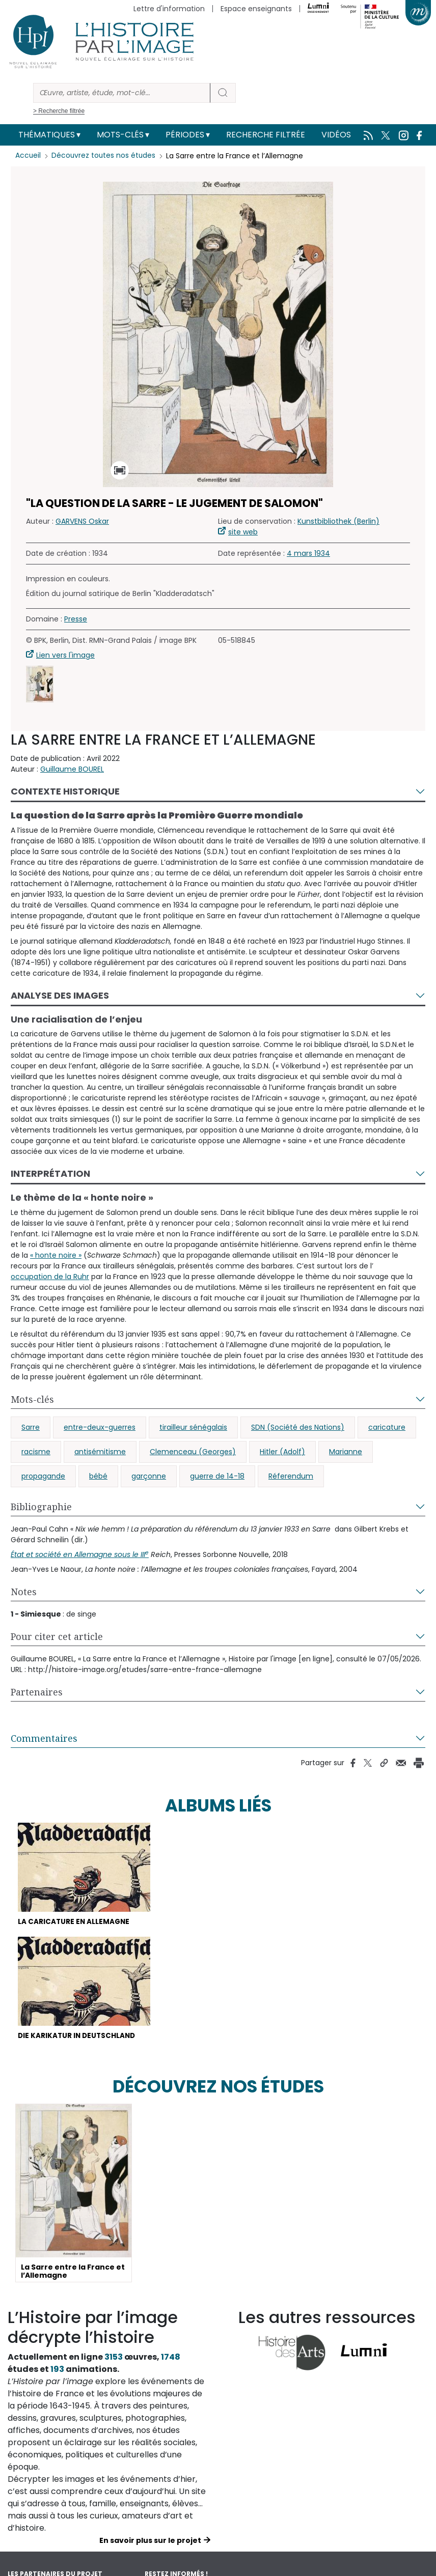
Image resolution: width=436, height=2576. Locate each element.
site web (243, 532)
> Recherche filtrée (59, 111)
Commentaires (44, 1738)
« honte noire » (55, 1255)
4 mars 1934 (308, 553)
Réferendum (290, 1476)
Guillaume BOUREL (72, 769)
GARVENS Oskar (82, 521)
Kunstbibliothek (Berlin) (338, 521)
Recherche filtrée (265, 134)
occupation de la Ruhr (50, 1276)
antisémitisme (100, 1452)
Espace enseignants (256, 8)
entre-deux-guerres (99, 1427)
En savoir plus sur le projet (150, 2542)
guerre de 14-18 (217, 1476)
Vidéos (336, 134)
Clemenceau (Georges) (193, 1452)
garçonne (148, 1476)
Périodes (185, 134)
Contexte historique (65, 791)
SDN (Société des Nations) (297, 1427)
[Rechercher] (121, 93)
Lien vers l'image (65, 655)
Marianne (345, 1452)
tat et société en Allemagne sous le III (79, 1554)
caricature (386, 1427)
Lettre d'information (169, 8)
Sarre (30, 1427)
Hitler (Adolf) (282, 1452)
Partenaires (37, 1692)
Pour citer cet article (57, 1636)
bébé (98, 1476)
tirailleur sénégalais (193, 1427)
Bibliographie (41, 1507)
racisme (35, 1452)
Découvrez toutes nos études (104, 156)
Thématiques (46, 134)
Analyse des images (60, 995)
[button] (39, 684)
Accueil (28, 156)
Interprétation (50, 1173)
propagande (43, 1476)
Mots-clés (120, 134)
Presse (75, 619)
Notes (24, 1592)
